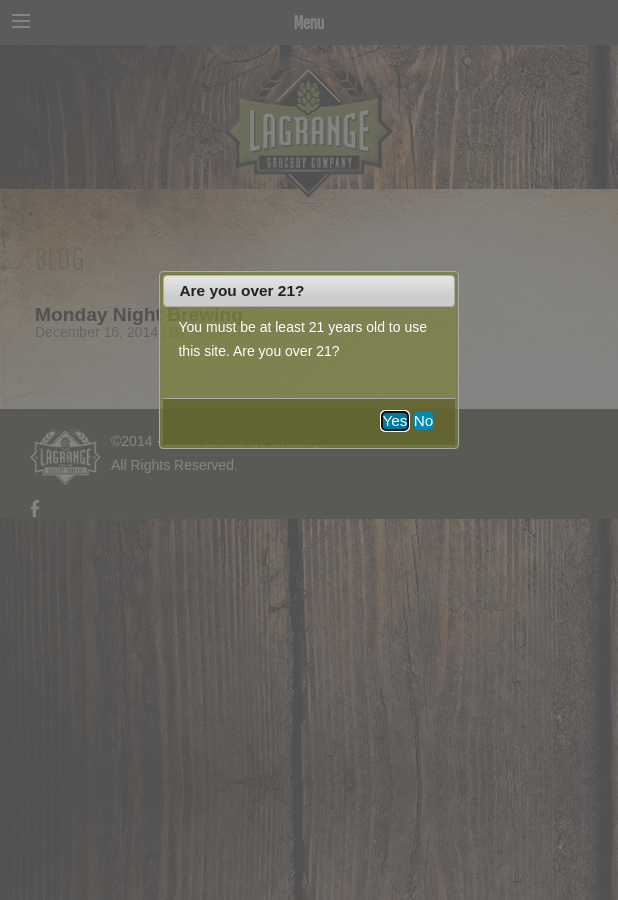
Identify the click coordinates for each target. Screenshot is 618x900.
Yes (394, 420)
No (424, 420)
